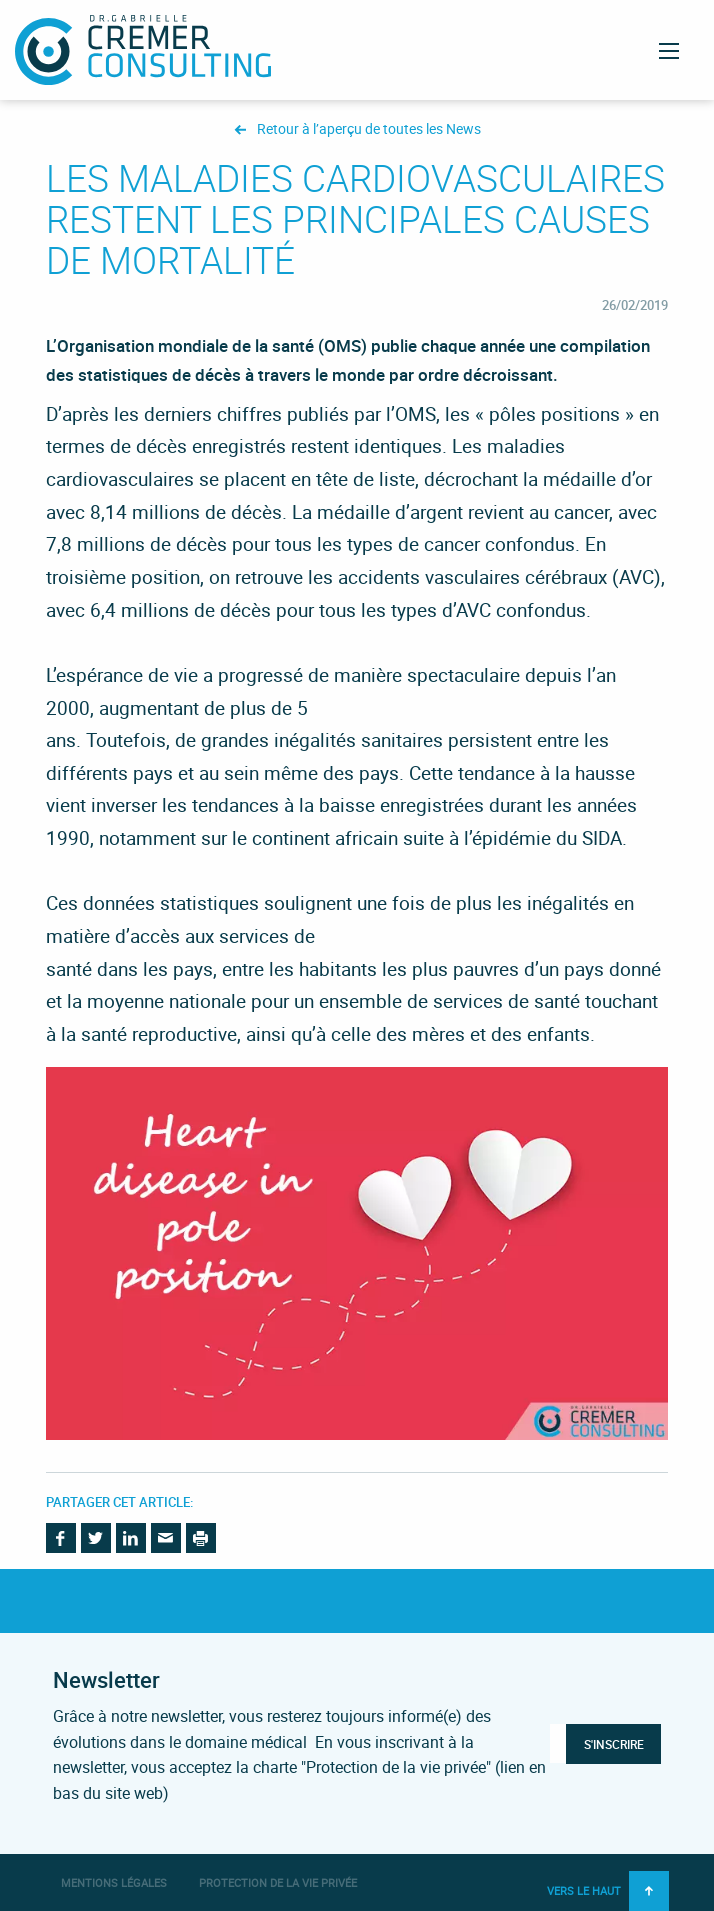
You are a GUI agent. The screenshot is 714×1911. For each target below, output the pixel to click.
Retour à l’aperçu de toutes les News (369, 129)
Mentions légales (114, 1882)
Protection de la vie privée (278, 1882)
